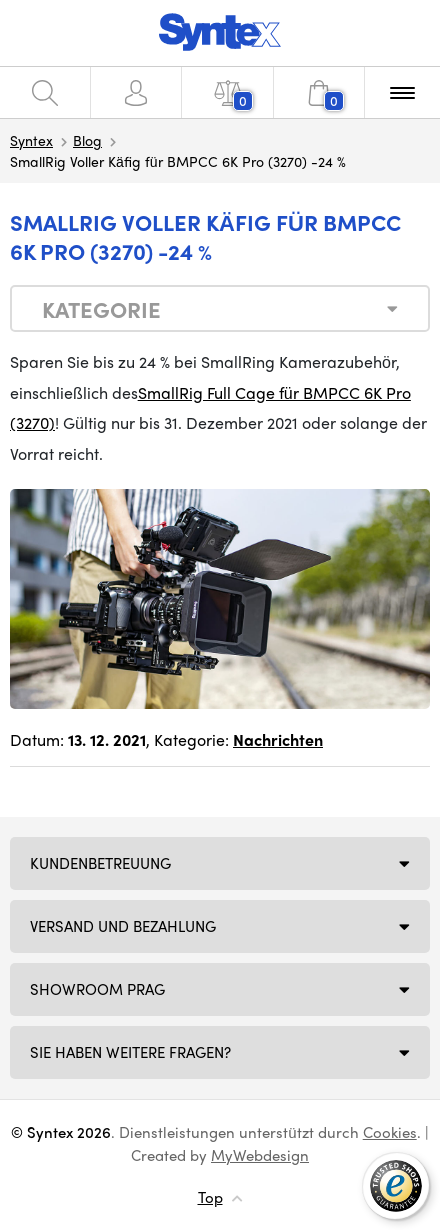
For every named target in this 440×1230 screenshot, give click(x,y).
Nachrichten (278, 739)
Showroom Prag (97, 989)
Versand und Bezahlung (123, 926)
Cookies (390, 1132)
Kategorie (101, 309)
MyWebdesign (260, 1155)
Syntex (31, 140)
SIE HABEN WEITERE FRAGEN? (130, 1052)
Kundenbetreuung (100, 863)
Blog (87, 140)
